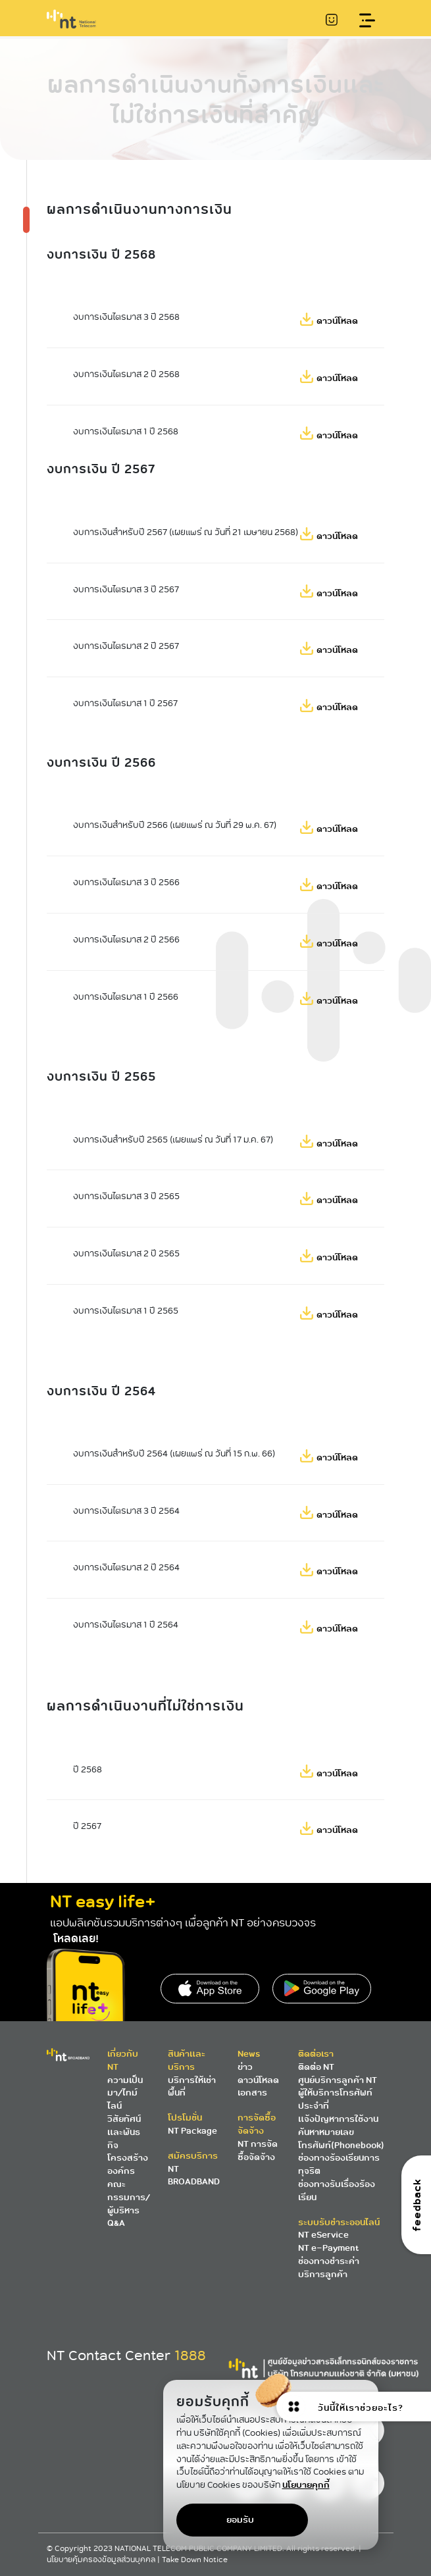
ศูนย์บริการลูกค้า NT (337, 2080)
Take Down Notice (195, 2560)
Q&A (116, 2223)
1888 (190, 2355)
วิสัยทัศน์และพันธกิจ (124, 2132)
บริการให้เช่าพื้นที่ (192, 2086)
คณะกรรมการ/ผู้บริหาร (128, 2197)
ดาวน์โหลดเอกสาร (258, 2086)
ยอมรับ (240, 2520)
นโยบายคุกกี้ (306, 2485)
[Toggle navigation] (366, 20)
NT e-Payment (328, 2248)
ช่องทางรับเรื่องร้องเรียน (336, 2190)
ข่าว (245, 2067)
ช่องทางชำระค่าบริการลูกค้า (328, 2267)
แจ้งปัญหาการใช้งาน (338, 2119)
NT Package (192, 2131)
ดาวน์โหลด (337, 321)
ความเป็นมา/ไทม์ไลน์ (125, 2093)
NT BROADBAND (194, 2175)
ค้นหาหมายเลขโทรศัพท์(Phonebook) (341, 2138)
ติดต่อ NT (316, 2067)
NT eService (323, 2235)
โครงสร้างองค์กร (127, 2164)
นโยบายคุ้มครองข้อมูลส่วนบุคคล (102, 2560)
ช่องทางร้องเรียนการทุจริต (339, 2164)
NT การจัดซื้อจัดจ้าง (258, 2150)
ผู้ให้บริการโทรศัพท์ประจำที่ (335, 2099)
